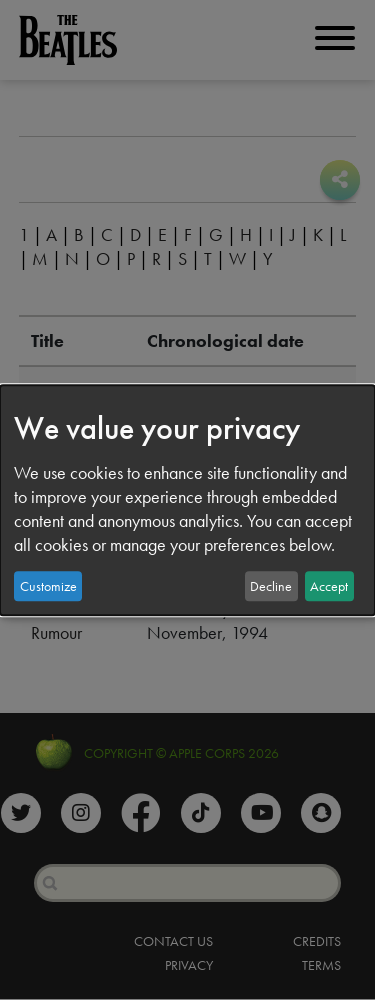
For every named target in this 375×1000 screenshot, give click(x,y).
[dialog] (187, 500)
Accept (329, 586)
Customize (48, 586)
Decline (271, 586)
